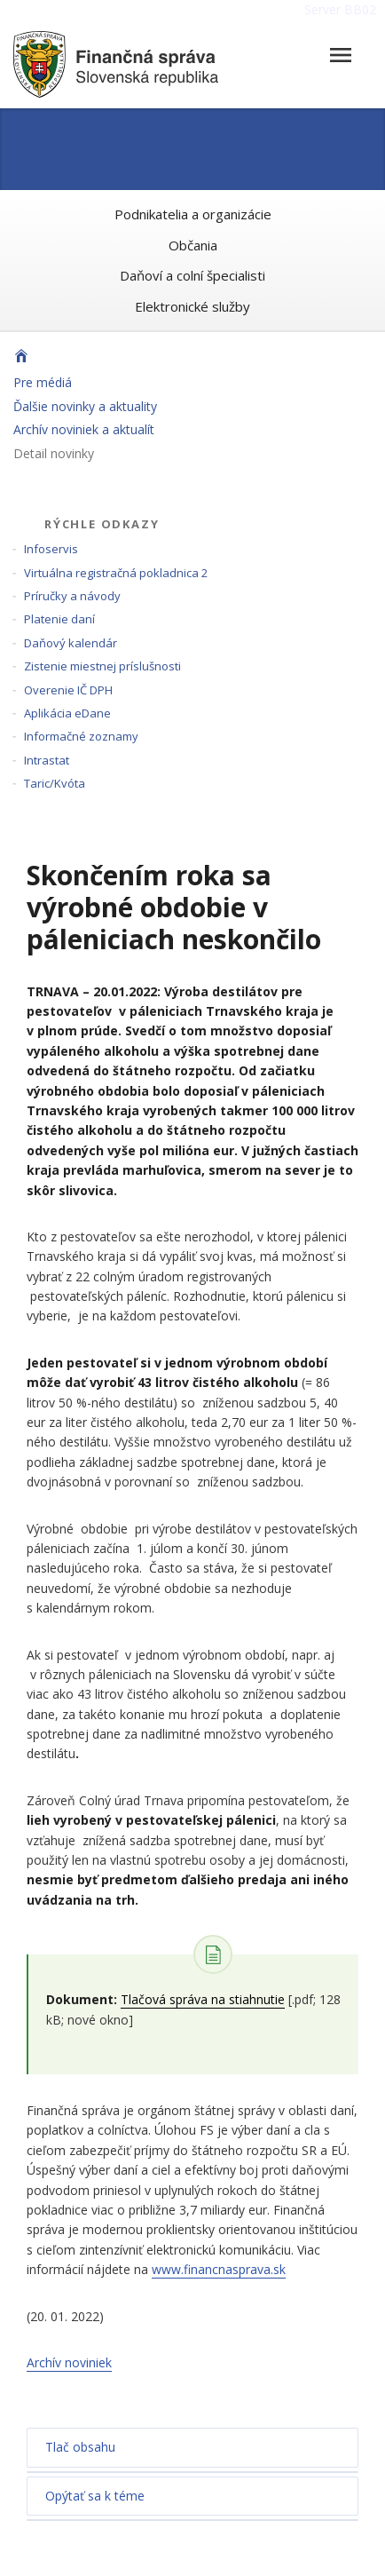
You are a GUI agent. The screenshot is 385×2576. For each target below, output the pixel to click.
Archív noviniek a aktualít (83, 429)
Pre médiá (42, 382)
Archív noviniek (69, 2362)
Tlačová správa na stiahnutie (203, 1999)
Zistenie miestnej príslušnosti (102, 666)
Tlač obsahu (80, 2446)
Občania (193, 245)
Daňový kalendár (70, 643)
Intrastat (46, 760)
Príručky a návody (72, 596)
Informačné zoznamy (81, 736)
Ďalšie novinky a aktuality (85, 406)
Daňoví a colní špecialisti (192, 275)
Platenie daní (59, 619)
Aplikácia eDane (67, 713)
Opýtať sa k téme (95, 2495)
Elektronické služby (192, 306)
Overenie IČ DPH (68, 690)
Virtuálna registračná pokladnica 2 (116, 573)
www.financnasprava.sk (219, 2269)
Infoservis (51, 549)
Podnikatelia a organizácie (192, 214)
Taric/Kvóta (54, 783)
